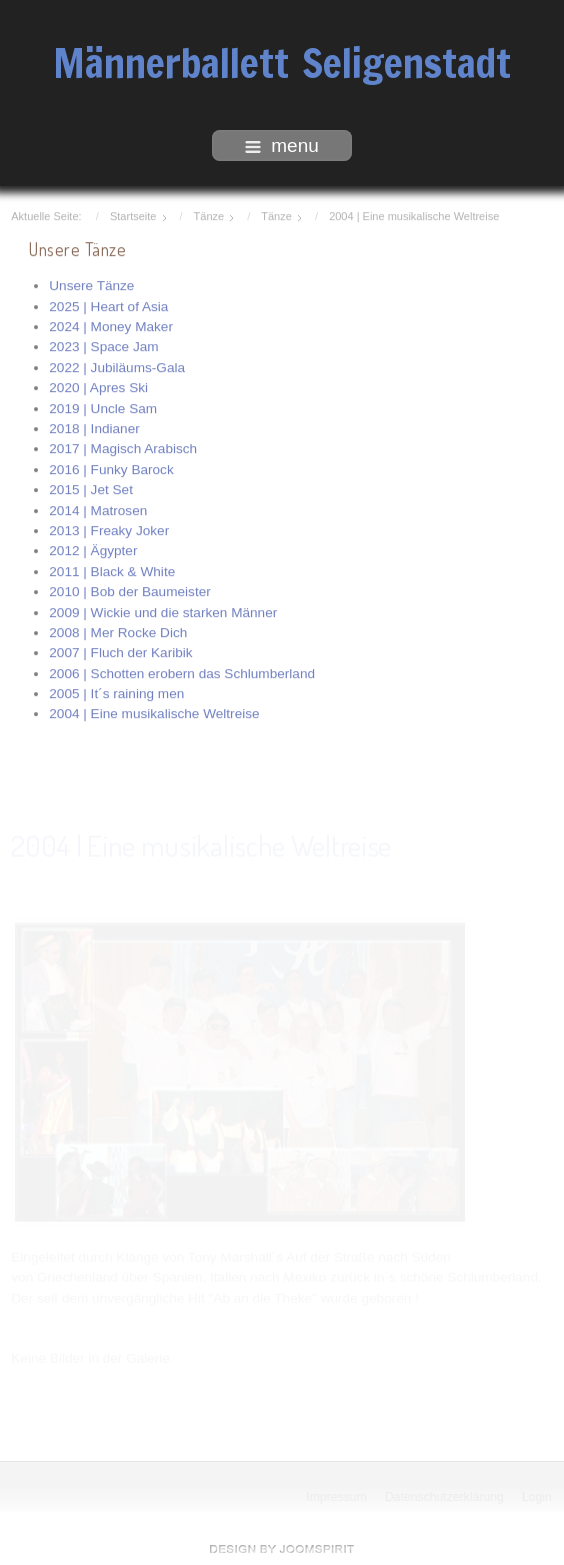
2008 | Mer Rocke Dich (118, 631)
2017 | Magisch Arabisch (123, 447)
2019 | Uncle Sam (103, 406)
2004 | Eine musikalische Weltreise (154, 712)
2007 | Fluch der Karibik (120, 651)
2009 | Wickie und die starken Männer (163, 610)
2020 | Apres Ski (98, 386)
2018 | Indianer (94, 427)
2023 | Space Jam (103, 345)
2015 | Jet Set (91, 488)
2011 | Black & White (112, 570)
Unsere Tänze (91, 284)
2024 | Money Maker (111, 325)
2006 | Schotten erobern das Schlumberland (182, 671)
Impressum (337, 1497)
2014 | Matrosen (98, 508)
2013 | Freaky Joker (109, 529)
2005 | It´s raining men (116, 692)
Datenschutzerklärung (445, 1497)
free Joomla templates (282, 1549)
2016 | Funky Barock (111, 468)
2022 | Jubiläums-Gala (117, 366)
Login (538, 1497)
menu (282, 145)
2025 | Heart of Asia (108, 304)
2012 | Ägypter (93, 549)
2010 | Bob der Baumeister (129, 590)
